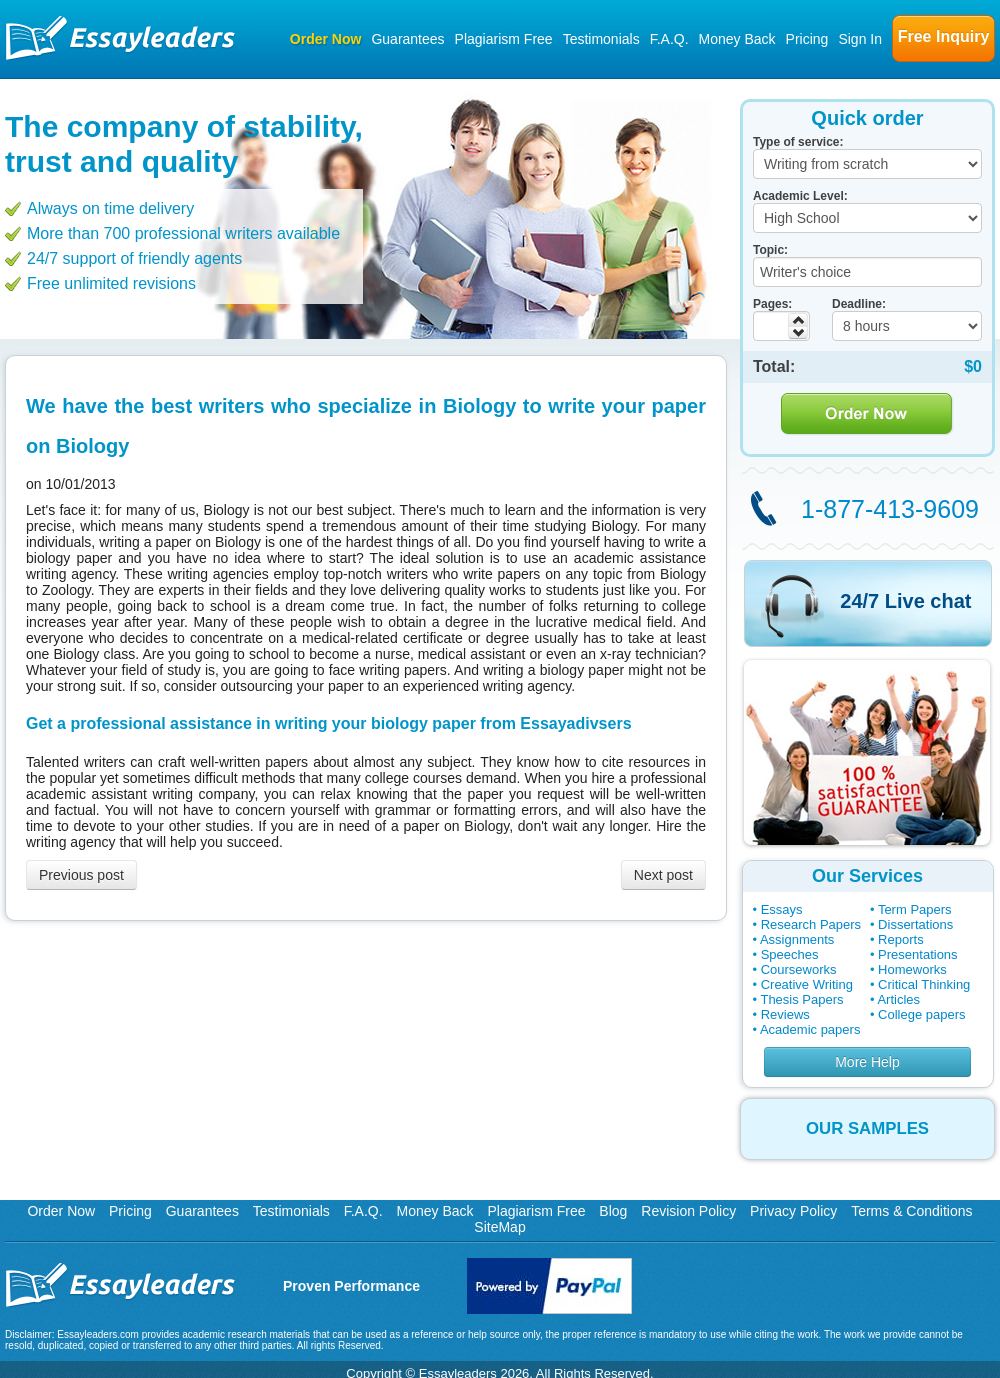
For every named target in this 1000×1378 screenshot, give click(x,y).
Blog (613, 1211)
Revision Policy (688, 1211)
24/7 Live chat (905, 601)
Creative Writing (807, 984)
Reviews (785, 1014)
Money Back (737, 39)
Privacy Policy (793, 1211)
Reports (901, 939)
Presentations (918, 954)
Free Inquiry (944, 36)
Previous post (81, 875)
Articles (898, 999)
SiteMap (499, 1227)
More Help (867, 1062)
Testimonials (601, 39)
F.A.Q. (669, 39)
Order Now (326, 39)
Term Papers (915, 909)
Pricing (807, 39)
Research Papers (811, 924)
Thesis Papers (801, 999)
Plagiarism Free (504, 39)
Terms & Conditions (911, 1211)
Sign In (860, 39)
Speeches (790, 954)
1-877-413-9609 (890, 509)
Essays (782, 909)
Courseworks (799, 969)
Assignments (797, 939)
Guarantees (407, 39)
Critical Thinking (924, 984)
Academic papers (810, 1029)
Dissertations (915, 924)
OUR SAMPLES (867, 1128)
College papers (921, 1014)
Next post (663, 875)
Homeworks (912, 969)
